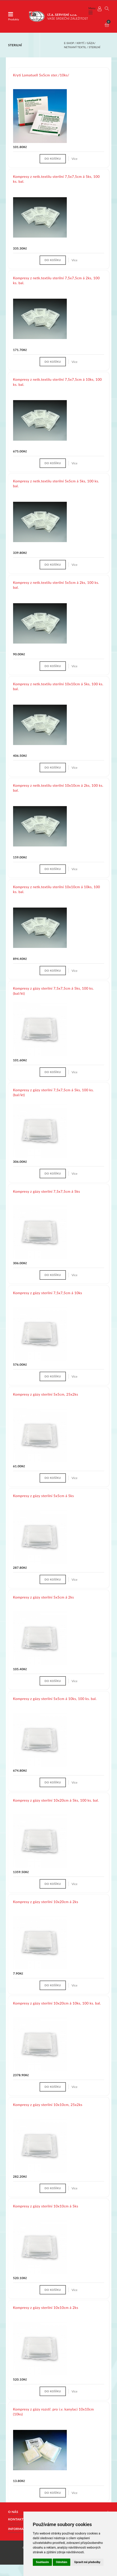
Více (76, 159)
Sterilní (94, 47)
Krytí (80, 43)
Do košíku (53, 159)
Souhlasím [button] (42, 2562)
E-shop (69, 43)
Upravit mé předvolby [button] (87, 2562)
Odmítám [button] (61, 2562)
